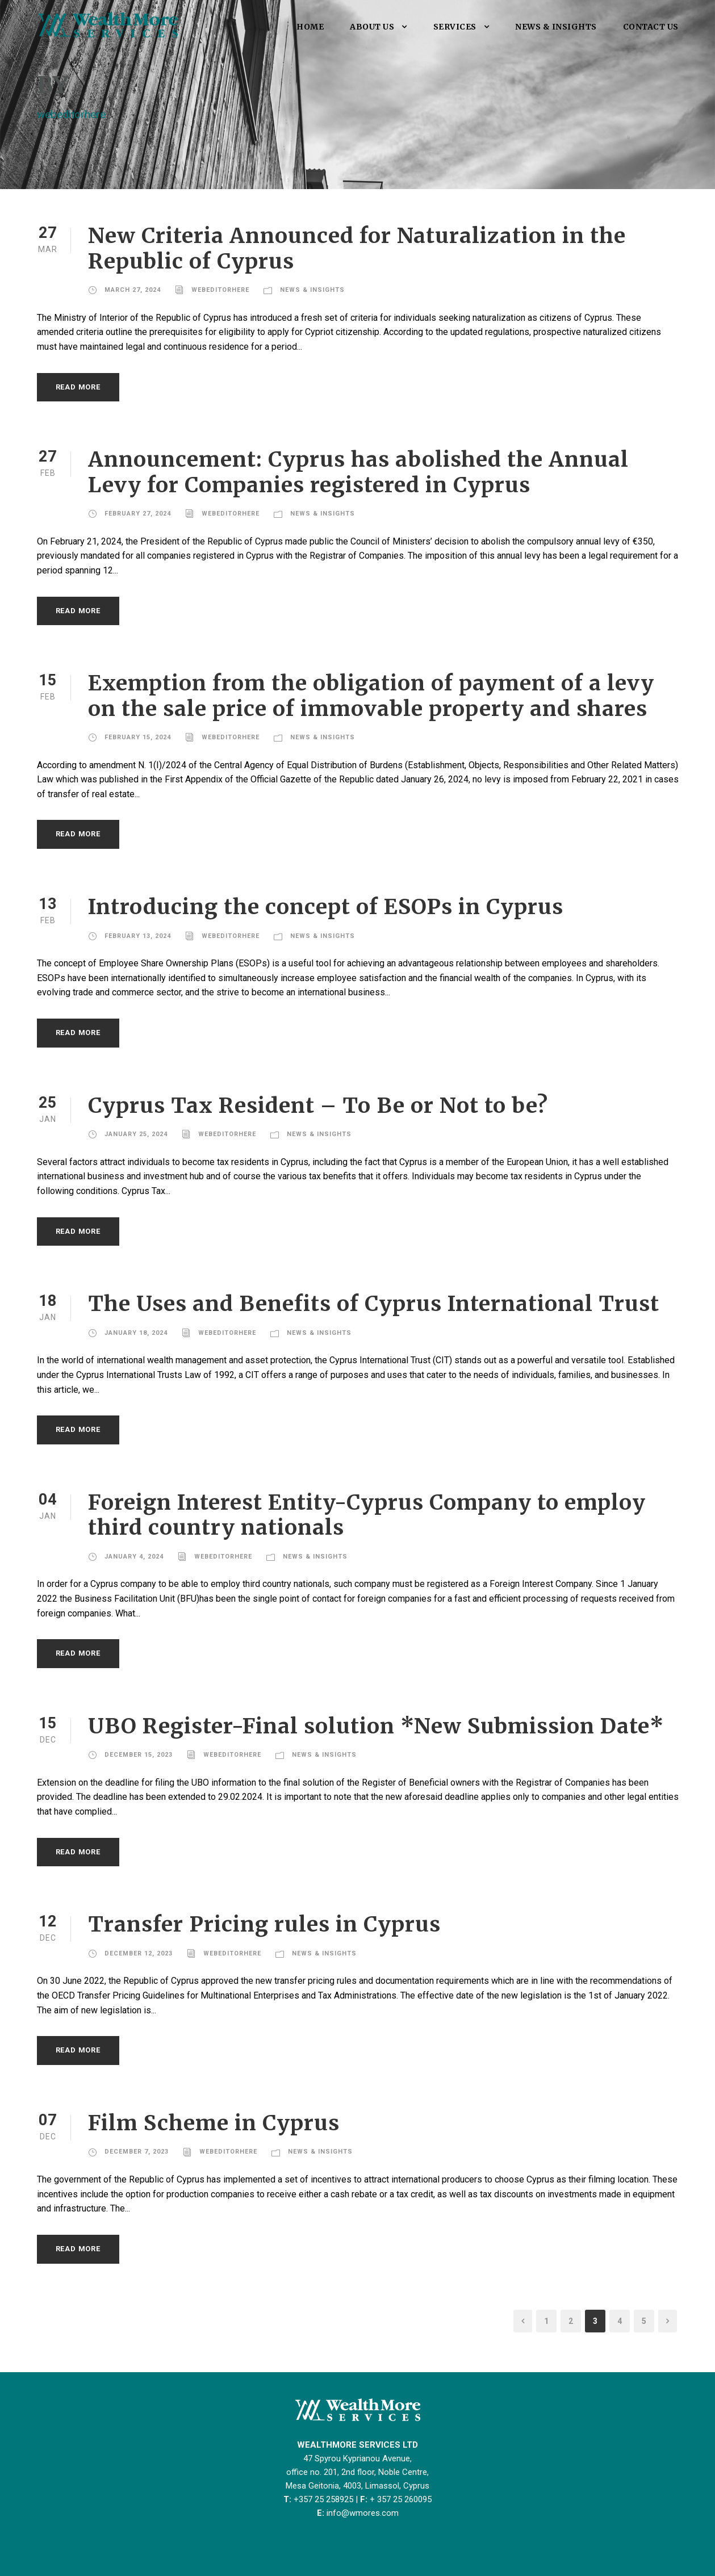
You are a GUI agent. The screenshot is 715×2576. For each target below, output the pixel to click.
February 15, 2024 (137, 737)
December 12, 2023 (138, 1953)
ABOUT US (372, 27)
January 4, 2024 (134, 1556)
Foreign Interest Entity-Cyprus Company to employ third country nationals (367, 1514)
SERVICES (454, 27)
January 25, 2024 (136, 1134)
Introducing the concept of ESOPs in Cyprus (325, 907)
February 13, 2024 (137, 936)
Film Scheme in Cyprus (214, 2123)
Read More (78, 387)
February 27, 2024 (137, 513)
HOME (310, 27)
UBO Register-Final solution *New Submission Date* (376, 1726)
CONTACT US (651, 27)
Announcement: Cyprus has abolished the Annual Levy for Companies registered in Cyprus (358, 471)
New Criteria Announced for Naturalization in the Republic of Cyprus (357, 248)
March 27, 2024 (132, 290)
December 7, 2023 (136, 2151)
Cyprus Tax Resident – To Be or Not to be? (318, 1105)
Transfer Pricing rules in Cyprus (264, 1924)
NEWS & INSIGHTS (556, 27)
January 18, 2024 (136, 1333)
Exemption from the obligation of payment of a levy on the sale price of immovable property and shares (371, 695)
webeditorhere (220, 290)
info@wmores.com (363, 2513)
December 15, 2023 (138, 1754)
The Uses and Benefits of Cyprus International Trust (373, 1304)
